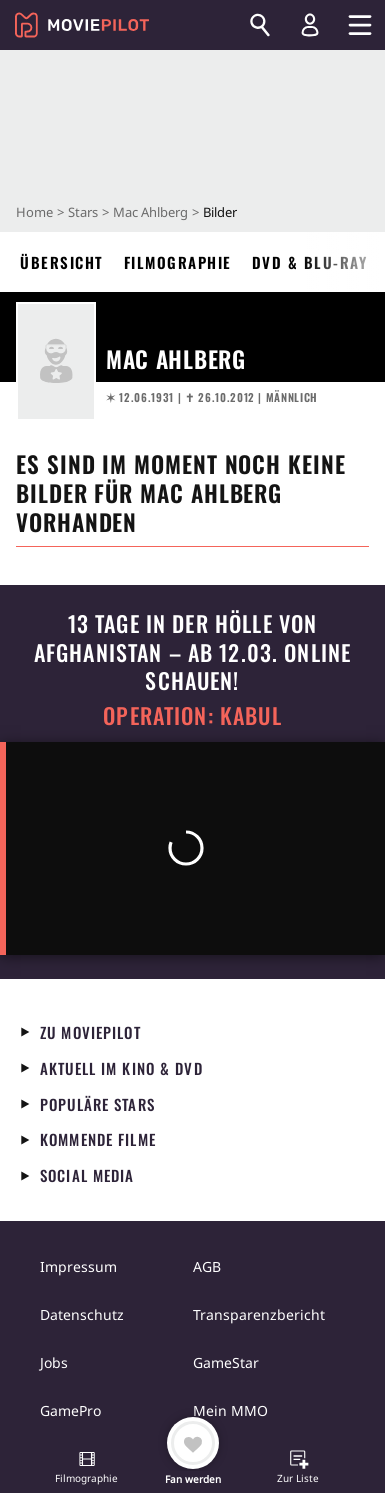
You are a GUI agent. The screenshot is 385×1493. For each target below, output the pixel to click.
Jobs (54, 1362)
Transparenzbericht (259, 1314)
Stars (83, 212)
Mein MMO (230, 1410)
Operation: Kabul (192, 715)
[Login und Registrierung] (310, 25)
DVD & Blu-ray (310, 262)
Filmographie (178, 262)
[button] (87, 1469)
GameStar (226, 1362)
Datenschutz (82, 1314)
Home (34, 212)
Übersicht (62, 262)
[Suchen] (260, 25)
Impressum (78, 1266)
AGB (207, 1266)
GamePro (70, 1410)
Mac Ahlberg (150, 212)
